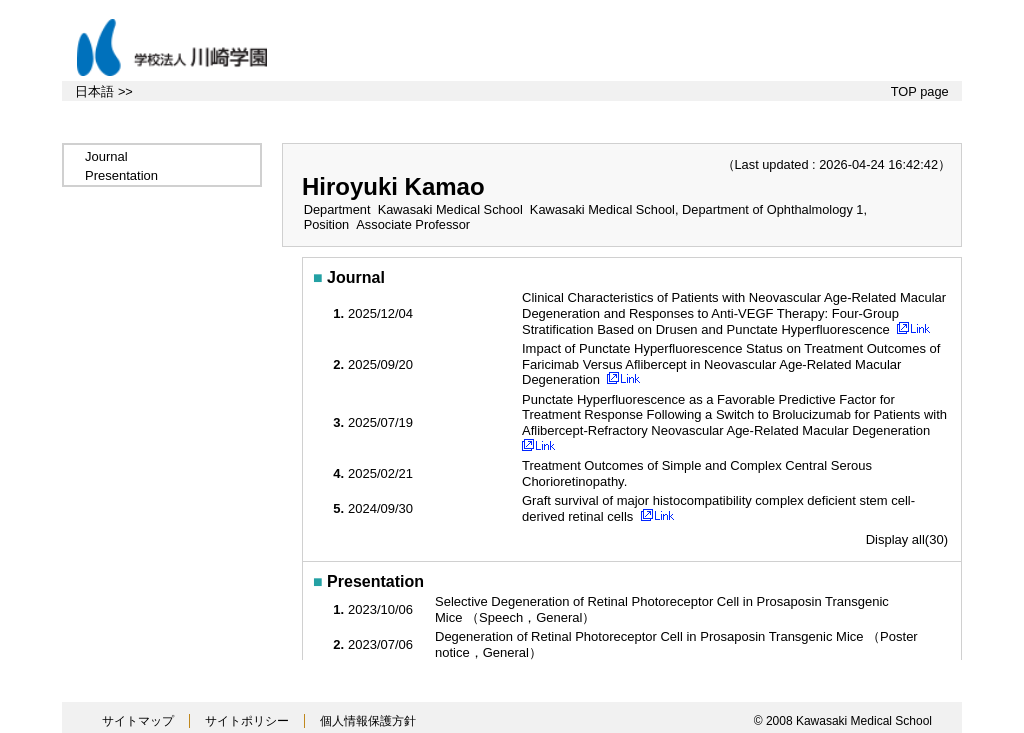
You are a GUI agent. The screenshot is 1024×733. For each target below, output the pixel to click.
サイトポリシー (247, 721)
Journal (106, 156)
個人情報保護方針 (368, 721)
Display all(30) (907, 539)
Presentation (121, 175)
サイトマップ (138, 721)
